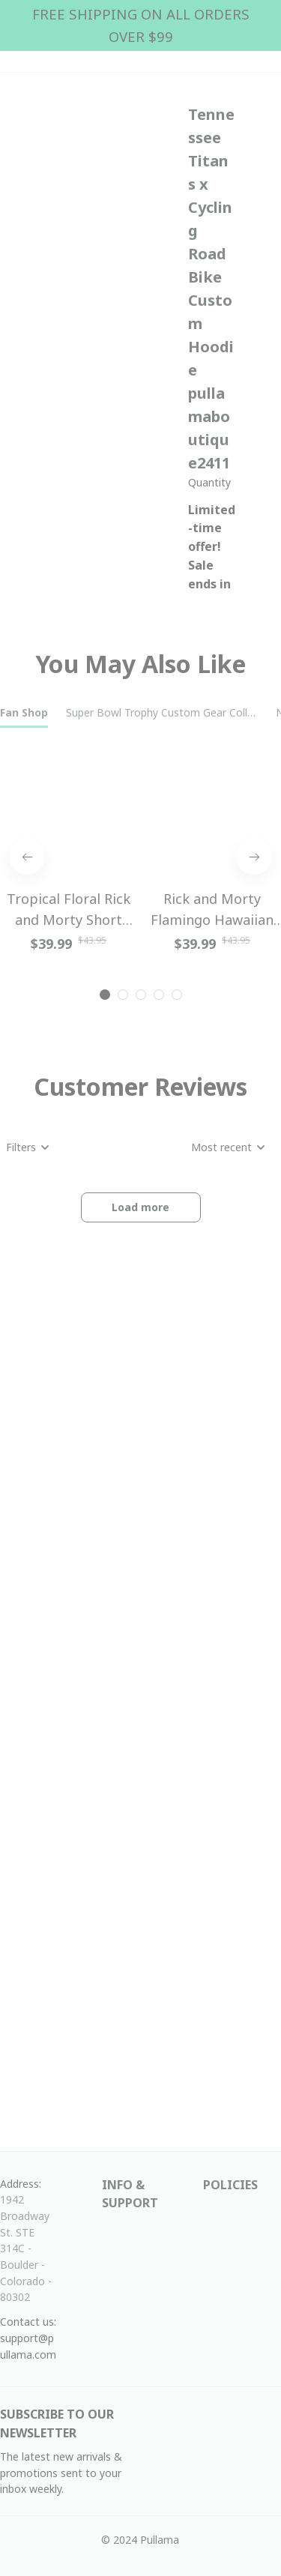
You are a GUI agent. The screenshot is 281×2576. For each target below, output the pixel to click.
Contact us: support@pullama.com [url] (29, 2337)
